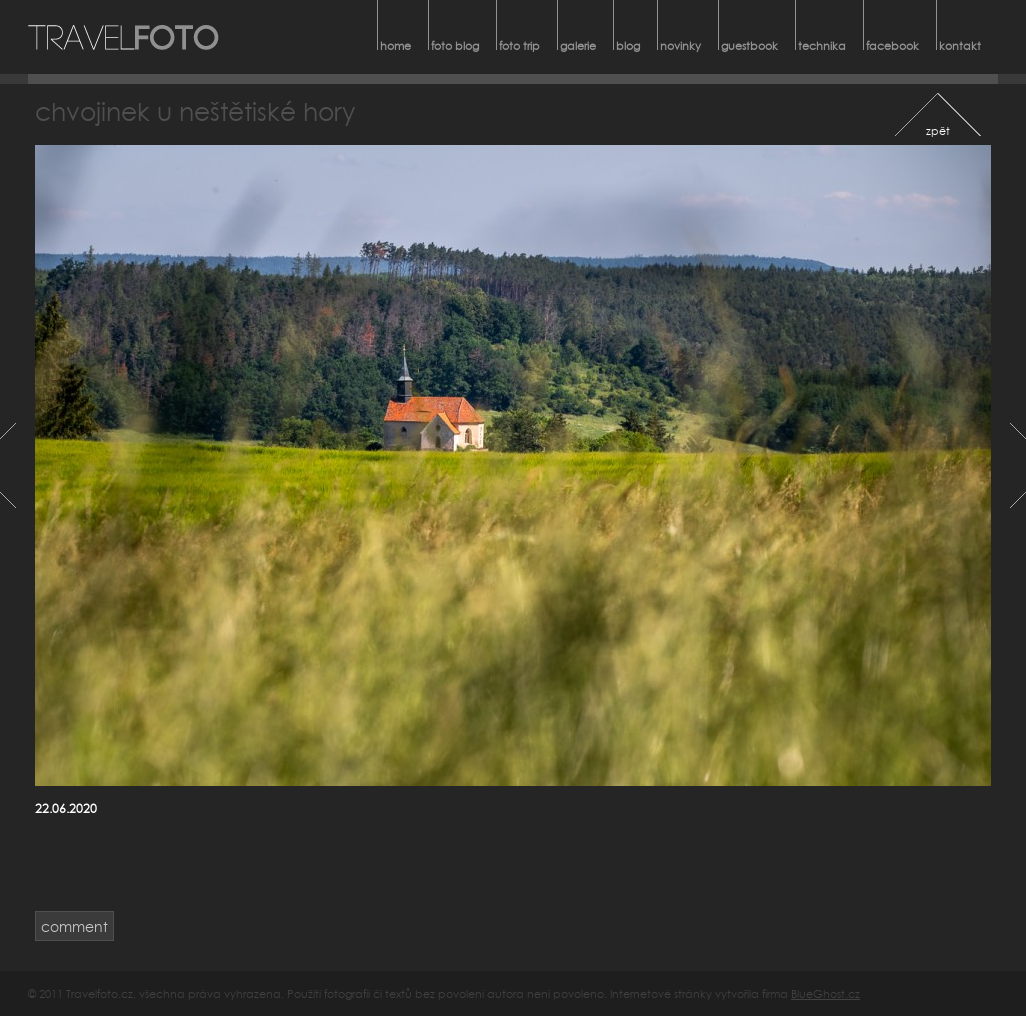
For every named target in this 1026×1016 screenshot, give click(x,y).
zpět (938, 130)
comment (74, 926)
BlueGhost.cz (825, 993)
